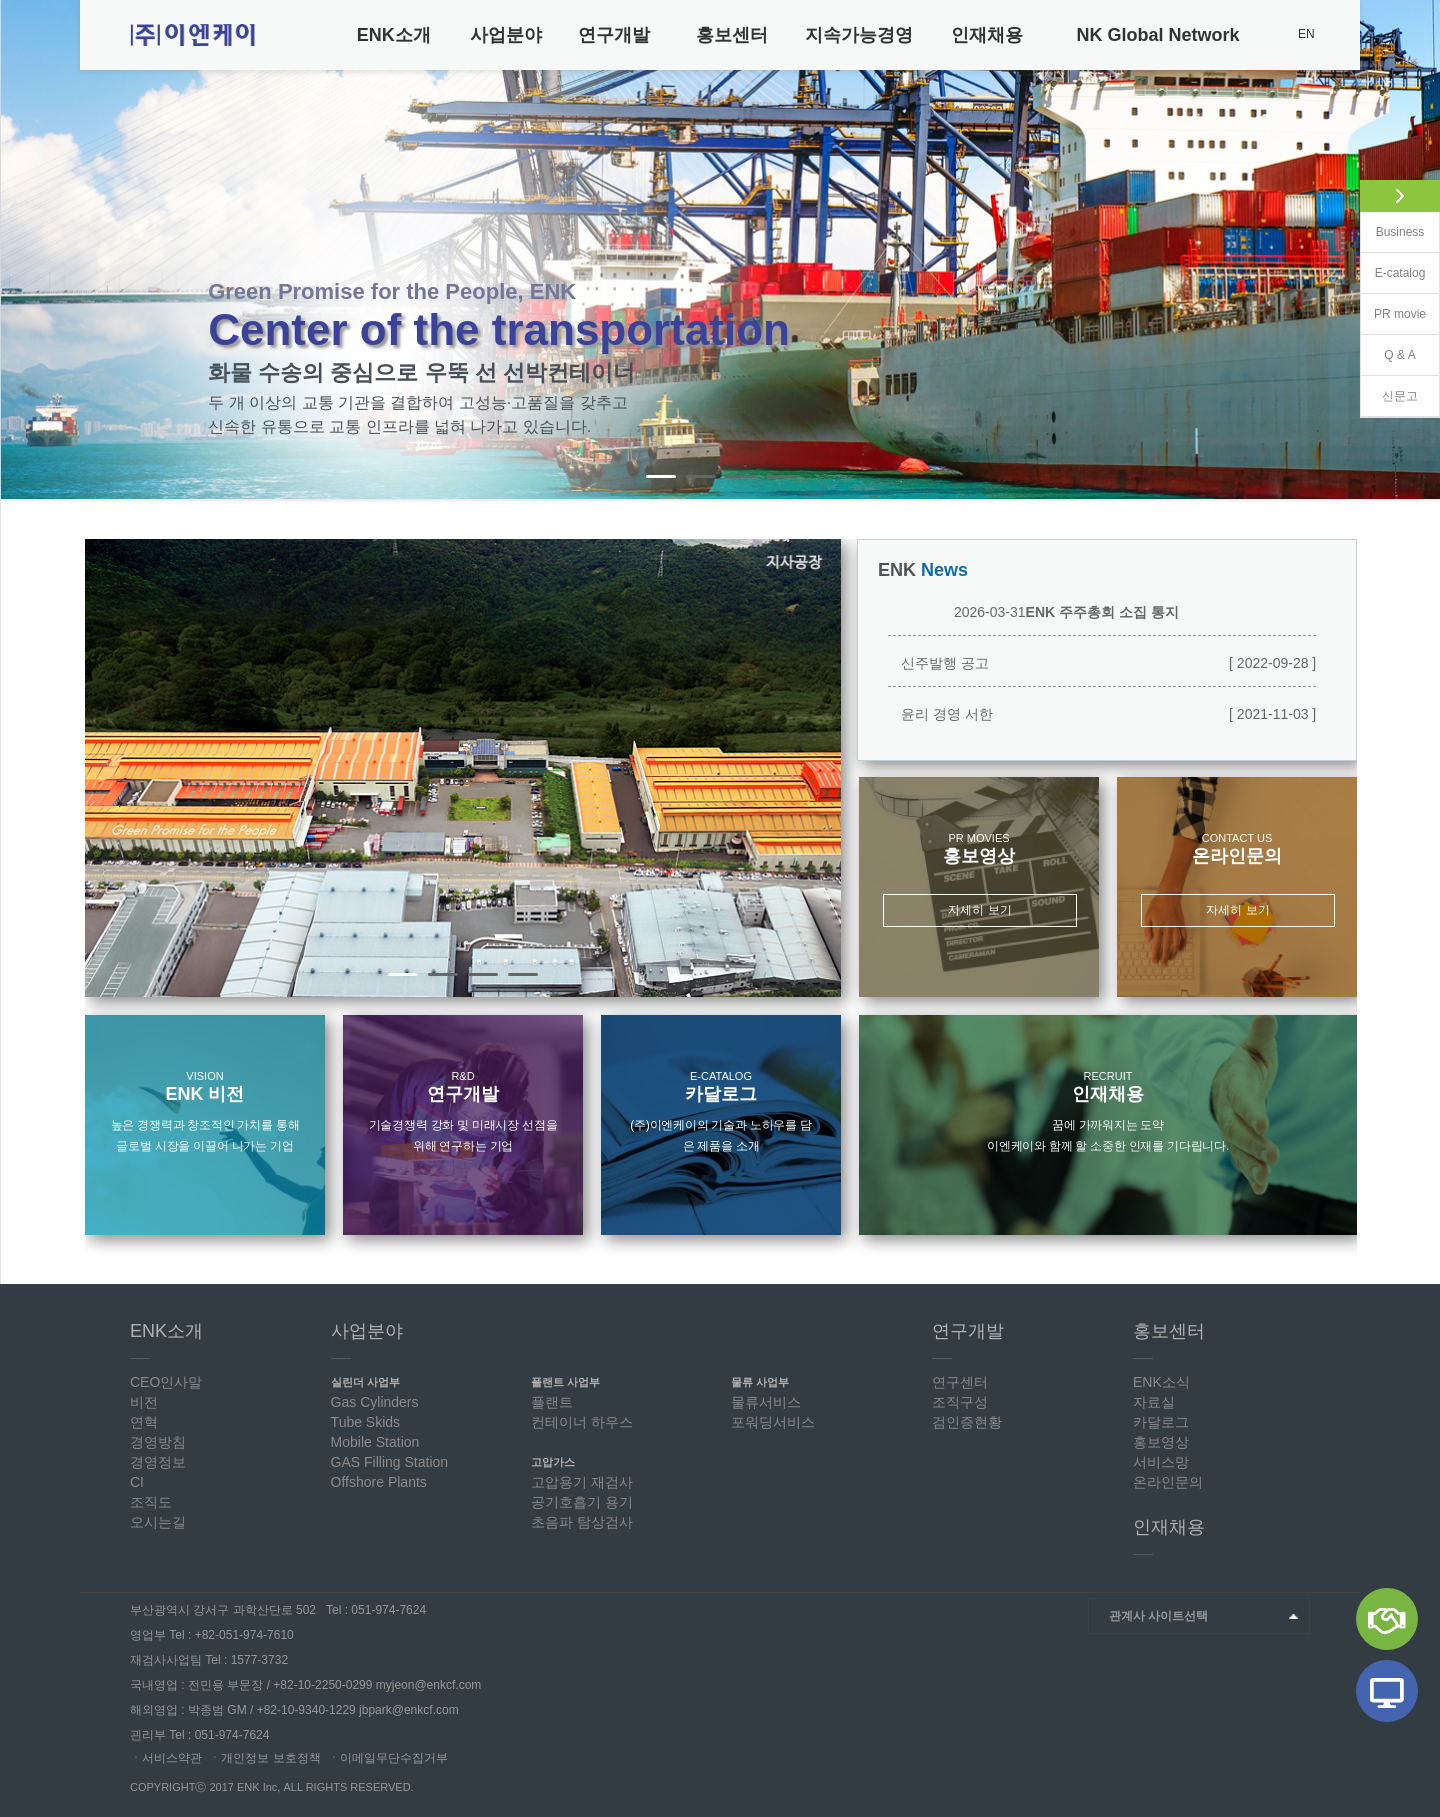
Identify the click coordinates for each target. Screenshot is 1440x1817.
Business (1400, 232)
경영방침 (158, 1442)
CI (137, 1482)
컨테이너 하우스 (582, 1422)
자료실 (1154, 1402)
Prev (27, 250)
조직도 (151, 1502)
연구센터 (960, 1382)
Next (815, 768)
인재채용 (987, 35)
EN (1306, 34)
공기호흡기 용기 (582, 1502)
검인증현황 (967, 1422)
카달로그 (1161, 1422)
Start (1416, 478)
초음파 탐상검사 (582, 1522)
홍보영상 (1161, 1442)
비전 (144, 1402)
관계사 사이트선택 (1158, 1616)
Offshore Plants (379, 1482)
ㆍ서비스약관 (166, 1758)
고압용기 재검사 (582, 1482)
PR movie (1400, 314)
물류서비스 (766, 1402)
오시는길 (158, 1522)
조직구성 (960, 1402)
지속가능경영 (859, 35)
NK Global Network (1158, 35)
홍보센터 (732, 35)
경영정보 (158, 1462)
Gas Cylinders (375, 1402)
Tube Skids (366, 1422)
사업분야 (506, 35)
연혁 (144, 1422)
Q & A (1399, 355)
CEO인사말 (166, 1382)
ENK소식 (1161, 1382)
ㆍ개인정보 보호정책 (264, 1758)
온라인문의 (1168, 1482)
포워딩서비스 (773, 1422)
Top (1335, 1774)
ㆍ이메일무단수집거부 (388, 1758)
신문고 (1400, 396)
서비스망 (1161, 1462)
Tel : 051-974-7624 (376, 1610)
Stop (1431, 478)
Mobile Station (375, 1442)
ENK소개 (394, 35)
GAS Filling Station (390, 1462)
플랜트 (552, 1402)
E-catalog (1400, 273)
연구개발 (614, 35)
